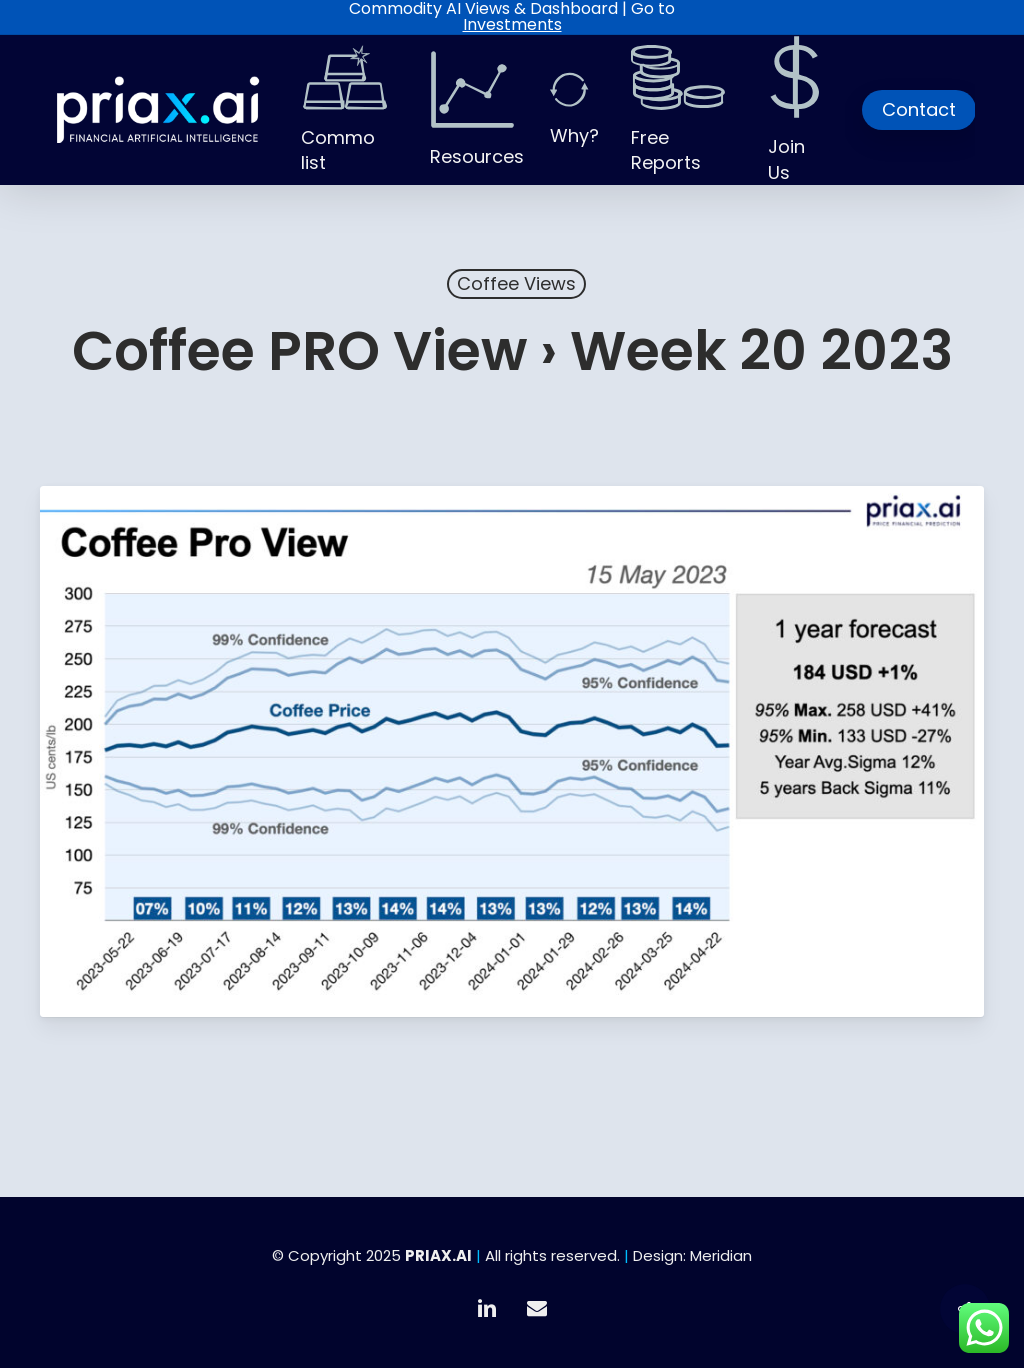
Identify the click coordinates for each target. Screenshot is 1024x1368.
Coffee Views (516, 283)
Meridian (721, 1255)
